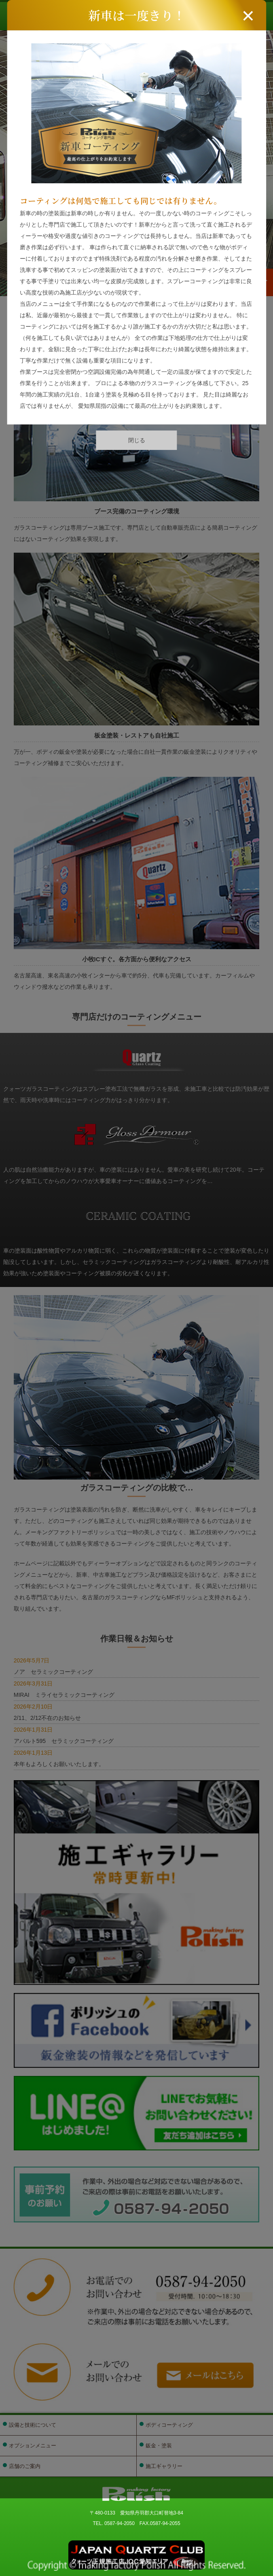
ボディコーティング (169, 2425)
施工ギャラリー (164, 2466)
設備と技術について (32, 2425)
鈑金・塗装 (159, 2445)
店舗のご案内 (24, 2466)
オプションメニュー (32, 2445)
